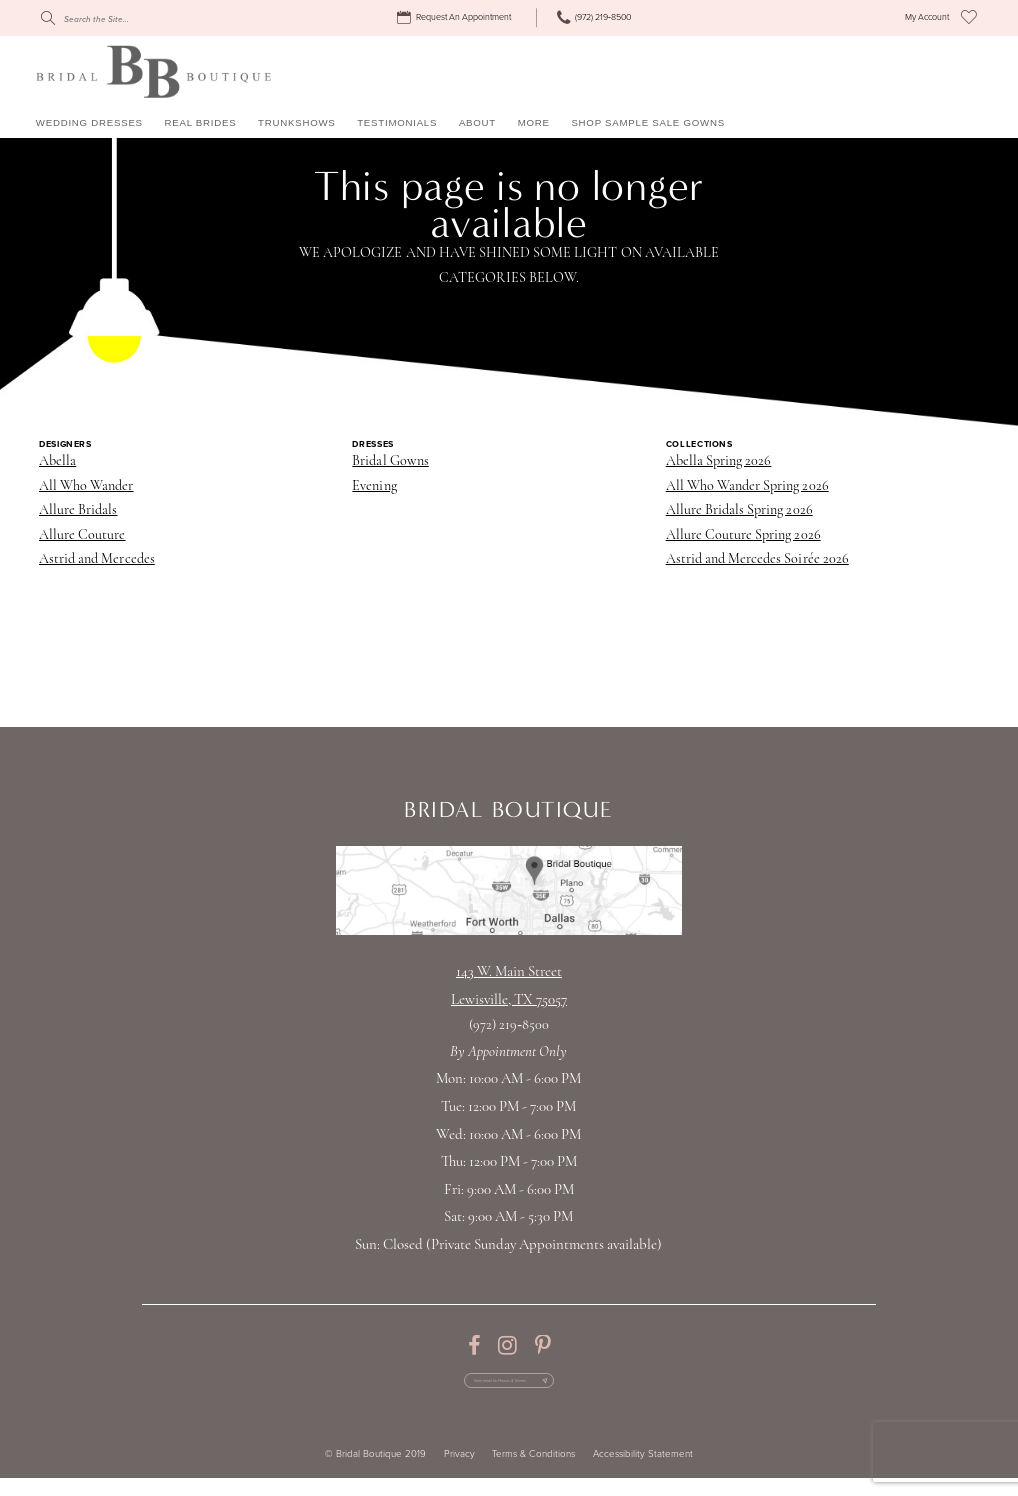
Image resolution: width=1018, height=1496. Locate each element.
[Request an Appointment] (456, 18)
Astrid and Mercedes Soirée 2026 (757, 559)
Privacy (459, 1472)
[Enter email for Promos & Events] (509, 1389)
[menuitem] (456, 18)
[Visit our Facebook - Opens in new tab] (474, 1346)
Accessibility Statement (643, 1472)
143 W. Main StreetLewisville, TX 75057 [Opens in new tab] (509, 986)
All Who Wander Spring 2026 (747, 486)
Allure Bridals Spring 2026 (739, 510)
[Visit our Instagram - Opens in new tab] (507, 1346)
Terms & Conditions (533, 1472)
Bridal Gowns (390, 461)
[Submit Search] (47, 18)
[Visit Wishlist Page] (969, 18)
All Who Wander (86, 486)
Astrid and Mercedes (97, 559)
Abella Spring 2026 (719, 461)
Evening (374, 486)
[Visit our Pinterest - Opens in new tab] (542, 1346)
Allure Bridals (78, 510)
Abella (57, 461)
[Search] (130, 18)
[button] (927, 18)
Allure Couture (82, 535)
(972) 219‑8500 (509, 1025)
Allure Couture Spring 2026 (743, 535)
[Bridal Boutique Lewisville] (153, 71)
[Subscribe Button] (588, 1389)
